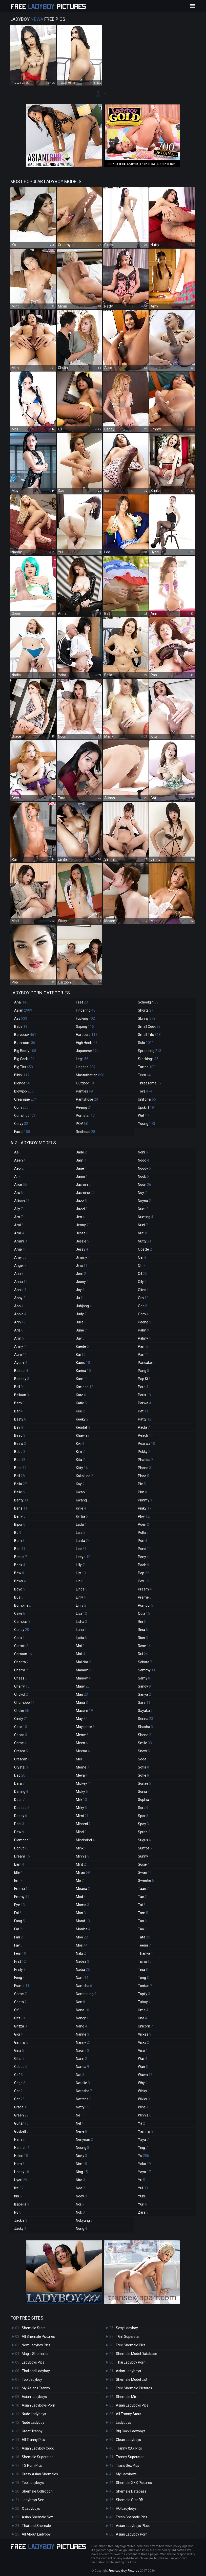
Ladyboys (123, 2422)
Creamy (23, 1759)
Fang (19, 1921)
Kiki (80, 1444)
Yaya (143, 2139)
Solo (146, 1043)
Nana (82, 2010)
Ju (79, 1298)
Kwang (83, 1500)
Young (146, 1124)
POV (82, 1124)
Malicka (83, 1662)
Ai (17, 1176)
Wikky (144, 2099)
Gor (18, 2091)
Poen (143, 1524)
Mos (82, 1945)
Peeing (84, 1107)
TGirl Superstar (128, 2336)
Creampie (25, 1099)
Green (21, 2115)
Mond (83, 1921)
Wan (143, 2067)
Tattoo (146, 1067)
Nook (143, 1176)
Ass (20, 1018)
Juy (80, 1338)
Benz (20, 1508)
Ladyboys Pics (33, 2362)
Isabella (21, 2204)
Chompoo (24, 1702)
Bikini (21, 1075)
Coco (20, 1727)
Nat (80, 2075)
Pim (142, 1492)
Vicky (143, 2042)
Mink (81, 1848)
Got (19, 2099)
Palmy (144, 1338)
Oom (143, 1314)
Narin (81, 2059)
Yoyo (144, 2172)
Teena (144, 1945)
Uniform (147, 1099)
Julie (81, 1322)
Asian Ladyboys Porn (38, 2405)
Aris (18, 1330)
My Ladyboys (126, 2474)
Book (19, 1565)
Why (143, 2083)
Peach (145, 1435)
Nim (81, 2164)
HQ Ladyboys (126, 2508)
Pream (145, 1589)
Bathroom (24, 1043)
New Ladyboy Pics (36, 2345)
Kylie (81, 1508)
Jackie (20, 2220)
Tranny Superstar (130, 2457)
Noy (142, 1193)
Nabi (81, 1953)
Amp (19, 1249)
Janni (82, 1176)
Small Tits (149, 1035)
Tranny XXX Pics (129, 2448)
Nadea (82, 1961)
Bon (19, 1549)
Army (21, 1346)
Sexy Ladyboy (127, 2328)
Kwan (82, 1492)
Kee (80, 1411)
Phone (144, 1468)
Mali (80, 1654)
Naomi (82, 2050)
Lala (80, 1533)
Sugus (144, 1840)
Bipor (19, 1524)
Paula (144, 1427)
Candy (21, 1630)
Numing (145, 1217)
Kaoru (83, 1363)
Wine (144, 2107)
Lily (81, 1573)
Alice (20, 1185)
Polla (143, 1533)
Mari (82, 1694)
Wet (143, 1116)
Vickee (144, 2034)
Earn (19, 1864)
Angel (20, 1265)
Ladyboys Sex (33, 2500)
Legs (82, 1059)
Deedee (21, 1808)
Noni (143, 1152)
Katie (81, 1403)
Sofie (143, 1775)
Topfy (144, 1994)
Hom (19, 2164)
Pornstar (85, 1116)
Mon (81, 1913)
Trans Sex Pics (127, 2465)
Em (18, 1881)
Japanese (87, 1051)
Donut (21, 1848)
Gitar (19, 2059)
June (81, 1330)
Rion (143, 1638)
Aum (20, 1354)
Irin (18, 2196)
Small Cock (149, 1026)
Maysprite (85, 1727)
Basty (20, 1419)
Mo (80, 1881)
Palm (143, 1330)
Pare (143, 1387)
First (20, 1961)
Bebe (19, 1452)
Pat (143, 1411)
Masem (84, 1711)
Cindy (21, 1719)
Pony (143, 1557)
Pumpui (145, 1605)
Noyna (144, 1201)
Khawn (83, 1435)
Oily (142, 1282)
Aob (19, 1306)
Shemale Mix (126, 2397)
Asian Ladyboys (34, 2397)
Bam (19, 1403)
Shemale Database (131, 2491)
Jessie (82, 1241)
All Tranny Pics (33, 2440)
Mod (81, 1897)
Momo (82, 1905)
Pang (143, 1371)
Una (142, 2018)
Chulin (21, 1711)
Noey (81, 2196)
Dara (19, 1783)
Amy (20, 1257)
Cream (21, 1751)
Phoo (143, 1476)
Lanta (83, 1541)
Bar (18, 1411)
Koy (80, 1484)
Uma (143, 2010)
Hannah (21, 2148)
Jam (81, 1160)
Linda (81, 1589)
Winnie (144, 2115)
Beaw (20, 1444)
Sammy (146, 1670)
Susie (144, 1864)
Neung (82, 2148)
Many (83, 1686)
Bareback (25, 1035)
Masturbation (90, 1075)
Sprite (144, 1832)
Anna (21, 1282)
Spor (143, 1816)
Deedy (20, 1816)
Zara (143, 2212)
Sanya (144, 1694)
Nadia (83, 1970)
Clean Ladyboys (128, 2440)
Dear (19, 1800)
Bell (19, 1476)
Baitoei (21, 1371)
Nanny (83, 2042)
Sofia (143, 1767)
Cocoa (20, 1735)
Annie (20, 1290)
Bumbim (22, 1605)
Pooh (143, 1565)
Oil (142, 1274)
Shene (144, 1735)
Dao (19, 1775)
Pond (144, 1549)
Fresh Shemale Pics (131, 2517)
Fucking (85, 1018)
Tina (143, 1970)
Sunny (145, 1856)
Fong (19, 1978)
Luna (81, 1630)
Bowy (20, 1581)
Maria (82, 1702)
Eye (19, 1905)
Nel (80, 2123)
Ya (141, 2123)
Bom (19, 1541)
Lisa (81, 1613)
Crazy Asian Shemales (40, 2474)
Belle (19, 1492)
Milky (81, 1808)
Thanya (145, 1953)
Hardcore (86, 1035)
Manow (83, 1678)
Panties (84, 1091)
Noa (80, 2188)
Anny (19, 1298)
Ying (143, 2148)
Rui (143, 1654)
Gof (18, 2075)
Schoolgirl (148, 1002)
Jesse (82, 1233)
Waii (142, 2059)
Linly (81, 1597)
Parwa (144, 1403)
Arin (20, 1322)
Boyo (19, 1589)
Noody (144, 1168)
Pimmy (145, 1500)
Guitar (21, 2123)
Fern (20, 1953)
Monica (83, 1929)
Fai (18, 1913)
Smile (145, 1743)
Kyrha (82, 1516)
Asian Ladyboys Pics (132, 2405)
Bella (20, 1484)
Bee (19, 1460)
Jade (81, 1152)
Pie (142, 1484)
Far (18, 1929)
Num (143, 1209)
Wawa (145, 2075)
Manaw (84, 1670)
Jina (82, 1265)
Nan (80, 2002)
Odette (145, 1249)
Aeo (19, 1168)
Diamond (22, 1840)
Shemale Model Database (136, 2354)
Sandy (144, 1686)
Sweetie (146, 1881)
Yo (143, 2156)
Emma (22, 1889)
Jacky (20, 2228)
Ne (80, 2115)
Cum (21, 1107)
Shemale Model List (131, 2379)
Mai (80, 1646)
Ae (18, 1152)
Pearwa (146, 1444)
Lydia (81, 1638)
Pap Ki (144, 1379)
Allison (22, 1201)
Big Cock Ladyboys (131, 2431)
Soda (144, 1759)
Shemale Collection (37, 2491)
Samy (144, 1678)
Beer (20, 1468)
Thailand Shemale (36, 2526)
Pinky (144, 1508)
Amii (19, 1233)
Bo (17, 1533)
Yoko (144, 2164)
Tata (144, 1937)
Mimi (82, 1816)
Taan (143, 1889)
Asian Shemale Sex (37, 2517)
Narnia (82, 2067)
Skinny (146, 1018)
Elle (18, 1872)
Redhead (85, 1132)
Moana (83, 1889)
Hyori (20, 2180)
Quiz (144, 1613)
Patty (144, 1419)
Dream (22, 1856)
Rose (144, 1646)
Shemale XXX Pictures (134, 2483)
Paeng (144, 1322)
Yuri (142, 2204)
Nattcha (83, 2099)
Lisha (81, 1622)
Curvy (21, 1124)
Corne (20, 1743)
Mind (81, 1832)
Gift (19, 2018)
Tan (142, 1921)
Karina (83, 1371)
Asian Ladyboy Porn (132, 2534)
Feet (82, 1002)
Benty (21, 1500)
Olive (143, 1290)
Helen (21, 2156)
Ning (82, 2172)
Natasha (84, 2091)
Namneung (86, 1994)
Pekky (144, 1452)
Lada (81, 1524)
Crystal (21, 1767)
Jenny (83, 1225)
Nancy (83, 2018)
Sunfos (145, 1848)
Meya (82, 1775)
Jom (81, 1274)
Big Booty (25, 1051)
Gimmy (21, 2042)
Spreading (149, 1051)
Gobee (20, 2067)
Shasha (145, 1727)
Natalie (83, 2083)
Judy (81, 1314)
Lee (81, 1549)
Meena (83, 1751)
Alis (18, 1193)
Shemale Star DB (129, 2500)
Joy (80, 1290)
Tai (142, 1905)
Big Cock (24, 1059)
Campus (22, 1622)
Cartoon (23, 1654)
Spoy (143, 1824)
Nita (80, 2180)
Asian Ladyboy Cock (38, 2448)
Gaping (85, 1026)
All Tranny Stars (128, 2414)
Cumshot (25, 1116)
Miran (83, 1872)
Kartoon (84, 1387)
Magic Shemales (35, 2354)
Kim (80, 1452)
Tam (143, 1913)
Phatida (145, 1460)
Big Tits (23, 1067)
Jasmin (83, 1185)
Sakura (145, 1662)
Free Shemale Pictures (134, 2388)
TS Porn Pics (32, 2465)
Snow (144, 1751)
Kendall (83, 1427)
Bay (18, 1427)
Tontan (145, 1986)
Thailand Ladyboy (36, 2371)
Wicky (145, 2091)
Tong (143, 1978)
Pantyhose (87, 1099)
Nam (82, 1978)
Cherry (22, 1686)
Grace (21, 2107)
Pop (143, 1573)
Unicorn (145, 2026)
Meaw (82, 1735)
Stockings (148, 1059)
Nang (81, 2026)
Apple (20, 1314)
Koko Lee (84, 1476)
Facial (22, 1132)
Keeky (82, 1419)
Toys (145, 1091)
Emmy (21, 1897)
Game (20, 1994)
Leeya (83, 1557)
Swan (145, 1872)
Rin (142, 1622)
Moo (82, 1937)
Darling (21, 1791)
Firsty (20, 1970)
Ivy (17, 2212)
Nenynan (84, 2139)
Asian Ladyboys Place (133, 2526)
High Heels (86, 1043)
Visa (143, 2050)
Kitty (82, 1468)
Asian (23, 1010)
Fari (18, 1937)
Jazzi (82, 1209)
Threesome (149, 1083)
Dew (19, 1832)
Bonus (20, 1557)
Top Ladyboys (33, 2483)
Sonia (144, 1791)
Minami (83, 1824)
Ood (142, 1306)
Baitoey (21, 1379)
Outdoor (85, 1083)
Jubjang (84, 1306)
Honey (21, 2172)
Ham (19, 2139)
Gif (18, 2010)
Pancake (146, 1363)
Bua (18, 1597)
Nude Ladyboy (33, 2422)
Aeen (20, 1160)
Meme (82, 1767)
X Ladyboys (31, 2508)
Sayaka (145, 1711)
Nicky (81, 2156)
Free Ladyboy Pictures (124, 2570)
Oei (142, 1257)
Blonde (22, 1083)
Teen (144, 1075)
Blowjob (24, 1091)
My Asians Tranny (36, 2388)
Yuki (143, 2196)
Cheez (20, 1678)
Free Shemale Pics (131, 2345)
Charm (21, 1670)
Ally (18, 1209)
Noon (144, 1185)
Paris (144, 1395)
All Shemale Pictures (38, 2336)
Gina (19, 2050)
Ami (19, 1225)
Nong (81, 2228)
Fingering (85, 1010)
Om (143, 1298)
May (82, 1719)
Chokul (21, 1694)
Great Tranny (32, 2431)
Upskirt (146, 1107)
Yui (143, 2188)
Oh (141, 1265)
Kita (80, 1460)
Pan (143, 1354)
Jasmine (85, 1193)
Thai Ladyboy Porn (131, 2362)
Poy (143, 1581)
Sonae (144, 1783)
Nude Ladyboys (34, 2414)
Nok (80, 2212)
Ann (19, 1274)
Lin (79, 1581)
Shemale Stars (34, 2328)
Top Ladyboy (32, 2379)
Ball (18, 1387)
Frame (21, 1986)
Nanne (82, 2034)
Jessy (82, 1249)
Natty (82, 2107)
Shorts (145, 1010)
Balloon (21, 1395)
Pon (142, 1541)
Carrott (21, 1646)
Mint (82, 1864)
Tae (142, 1897)
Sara (144, 1702)
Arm (19, 1338)
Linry (81, 1605)
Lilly (80, 1565)
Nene (81, 2131)
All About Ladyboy (36, 2534)
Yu (141, 2180)
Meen (82, 1743)
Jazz (81, 1201)
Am (18, 1217)
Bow (19, 1573)
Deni (19, 1824)
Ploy (144, 1516)
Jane (81, 1168)
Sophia (145, 1800)
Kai (81, 1354)
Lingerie (85, 1067)
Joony (82, 1282)
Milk (81, 1800)
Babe (20, 1026)
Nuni (143, 1225)
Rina (143, 1630)
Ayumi (20, 1363)
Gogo (19, 2083)
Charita (21, 1662)
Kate (81, 1395)
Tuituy (144, 2002)
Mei (80, 1759)
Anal (21, 1002)
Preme (145, 1597)
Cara (19, 1638)
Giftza (20, 2026)
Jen (80, 1217)
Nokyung (84, 2220)
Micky (82, 1791)
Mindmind (85, 1840)
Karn (82, 1379)
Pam (143, 1346)
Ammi (20, 1241)
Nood (143, 1160)
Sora (143, 1808)
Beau (19, 1435)
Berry (20, 1516)
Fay (18, 1945)
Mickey (84, 1783)
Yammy (145, 2131)
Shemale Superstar (37, 2457)
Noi (80, 2204)
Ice (19, 2188)
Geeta (20, 2002)
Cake (19, 1613)
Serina (145, 1719)
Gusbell (21, 2131)
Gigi (18, 2034)
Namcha (84, 1986)
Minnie (82, 1856)
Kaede (82, 1346)
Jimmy (83, 1257)
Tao (143, 1929)
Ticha (145, 1961)
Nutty (144, 1241)
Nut (143, 1233)
